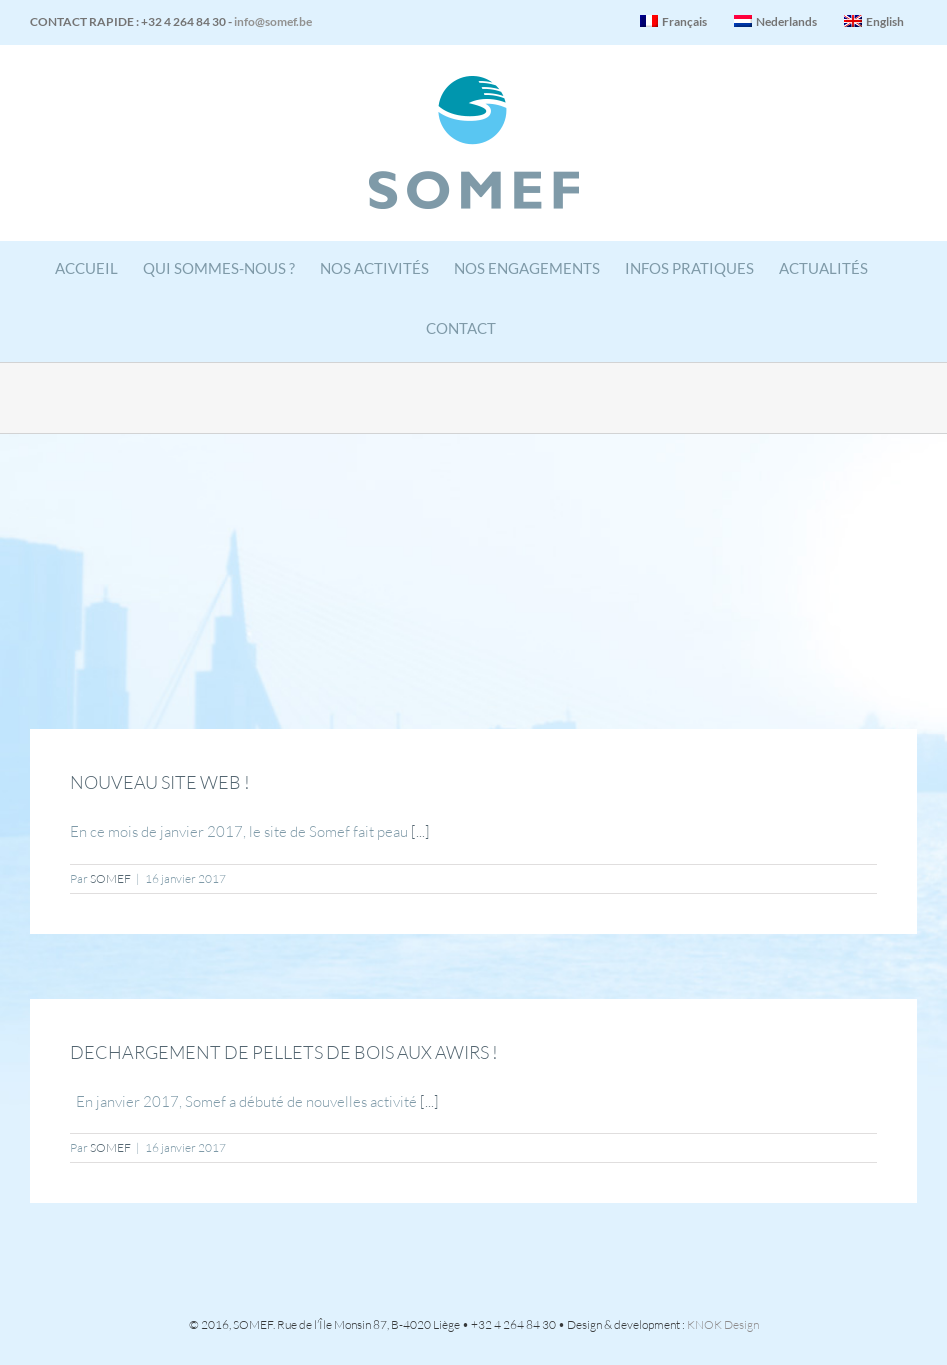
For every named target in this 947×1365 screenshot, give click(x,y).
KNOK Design (723, 1324)
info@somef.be (273, 21)
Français (673, 21)
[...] (420, 831)
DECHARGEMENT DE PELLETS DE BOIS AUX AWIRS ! (284, 1052)
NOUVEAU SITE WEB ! (160, 782)
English (874, 21)
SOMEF (110, 878)
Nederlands (775, 21)
